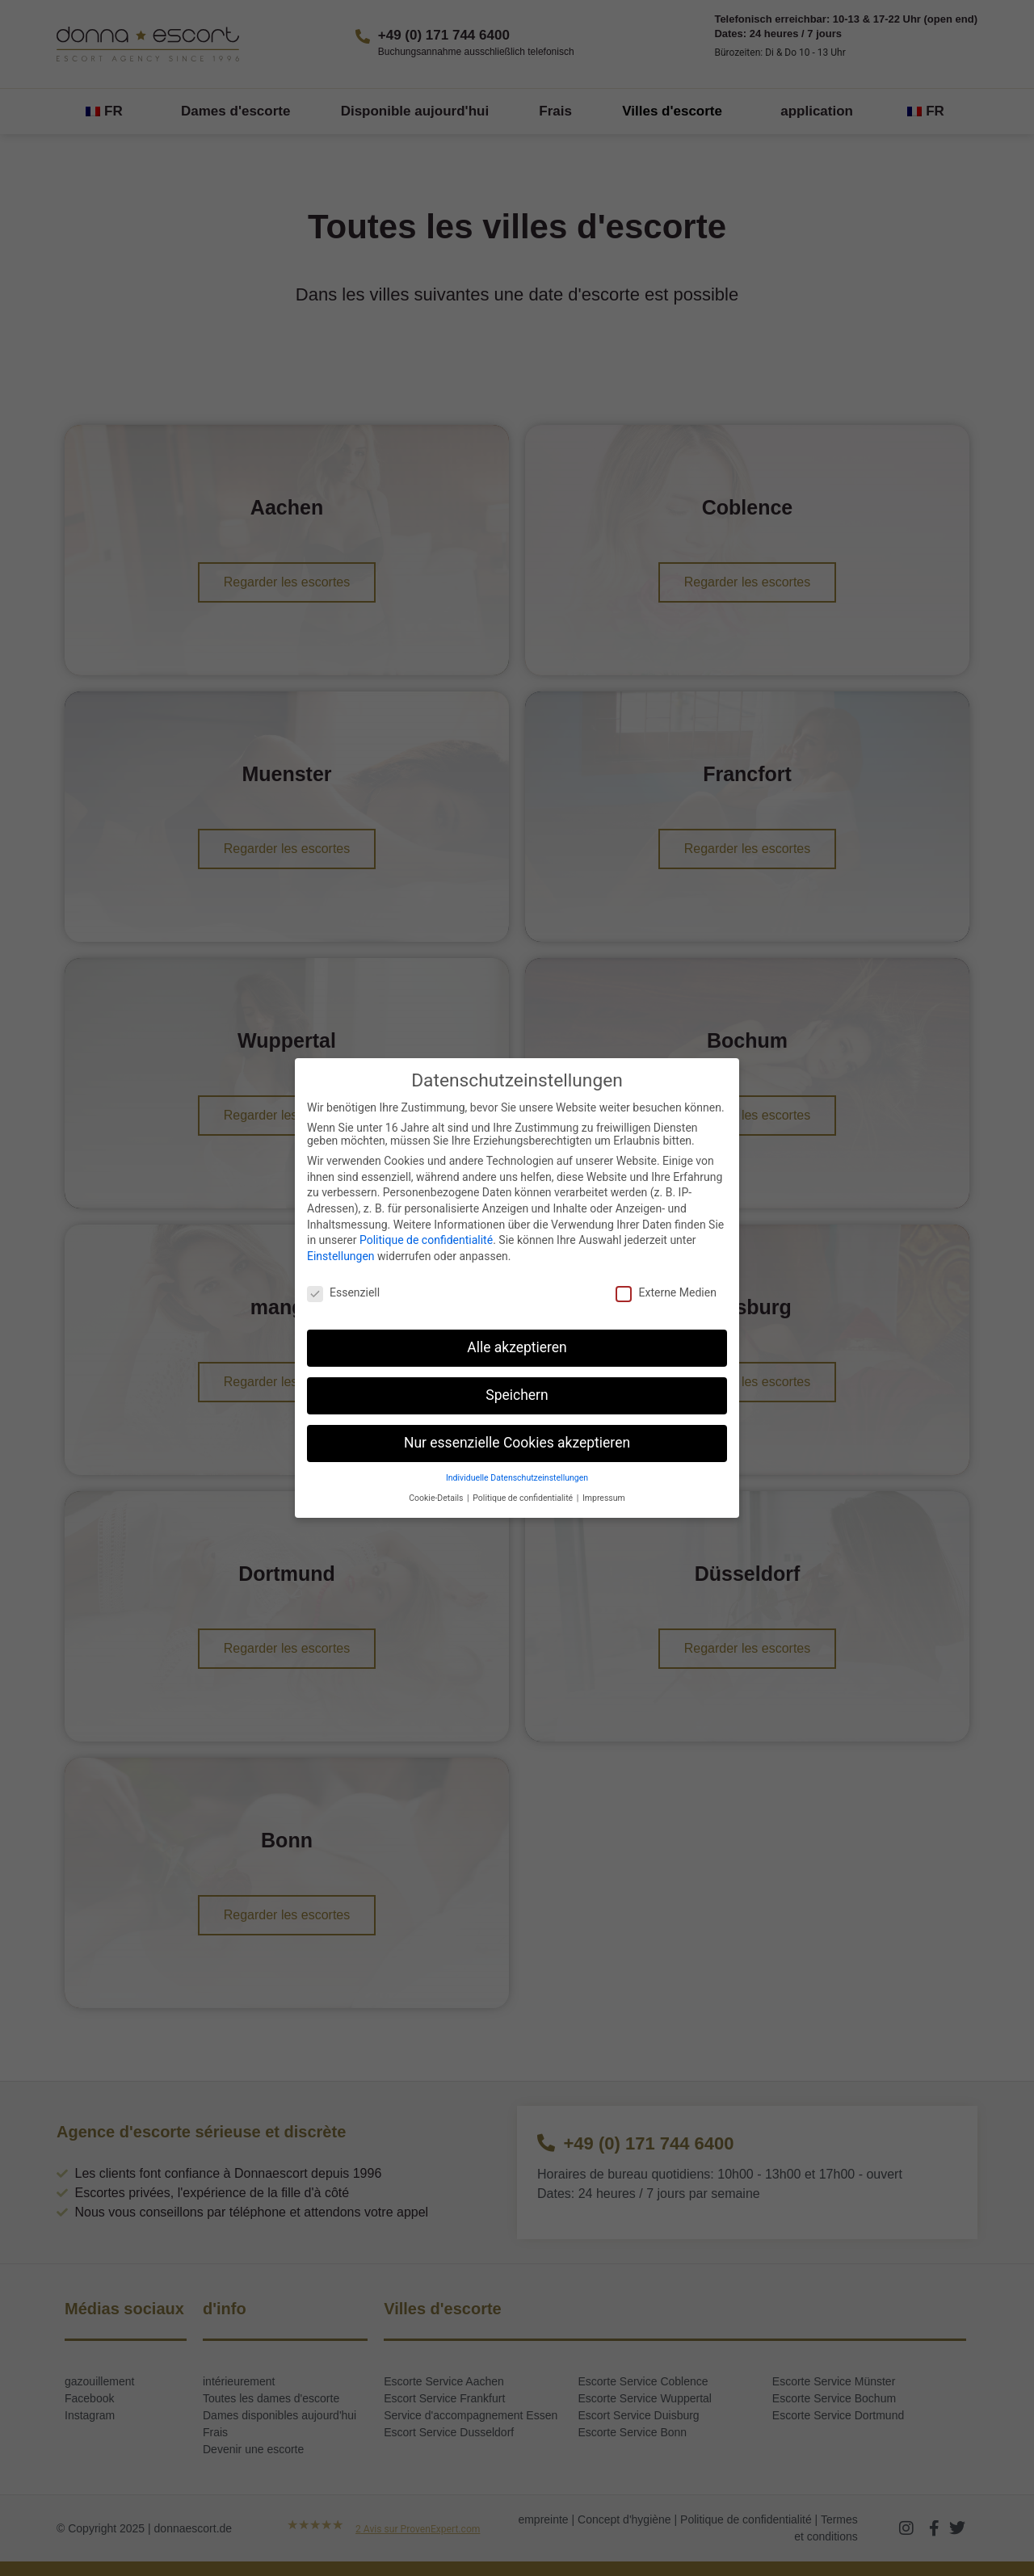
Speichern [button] (516, 1395)
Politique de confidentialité (426, 1239)
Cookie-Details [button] (437, 1498)
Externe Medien (666, 1292)
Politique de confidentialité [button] (523, 1498)
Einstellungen (341, 1256)
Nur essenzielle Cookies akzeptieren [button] (517, 1443)
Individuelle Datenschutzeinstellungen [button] (517, 1478)
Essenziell (343, 1292)
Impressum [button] (603, 1498)
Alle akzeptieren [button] (517, 1347)
